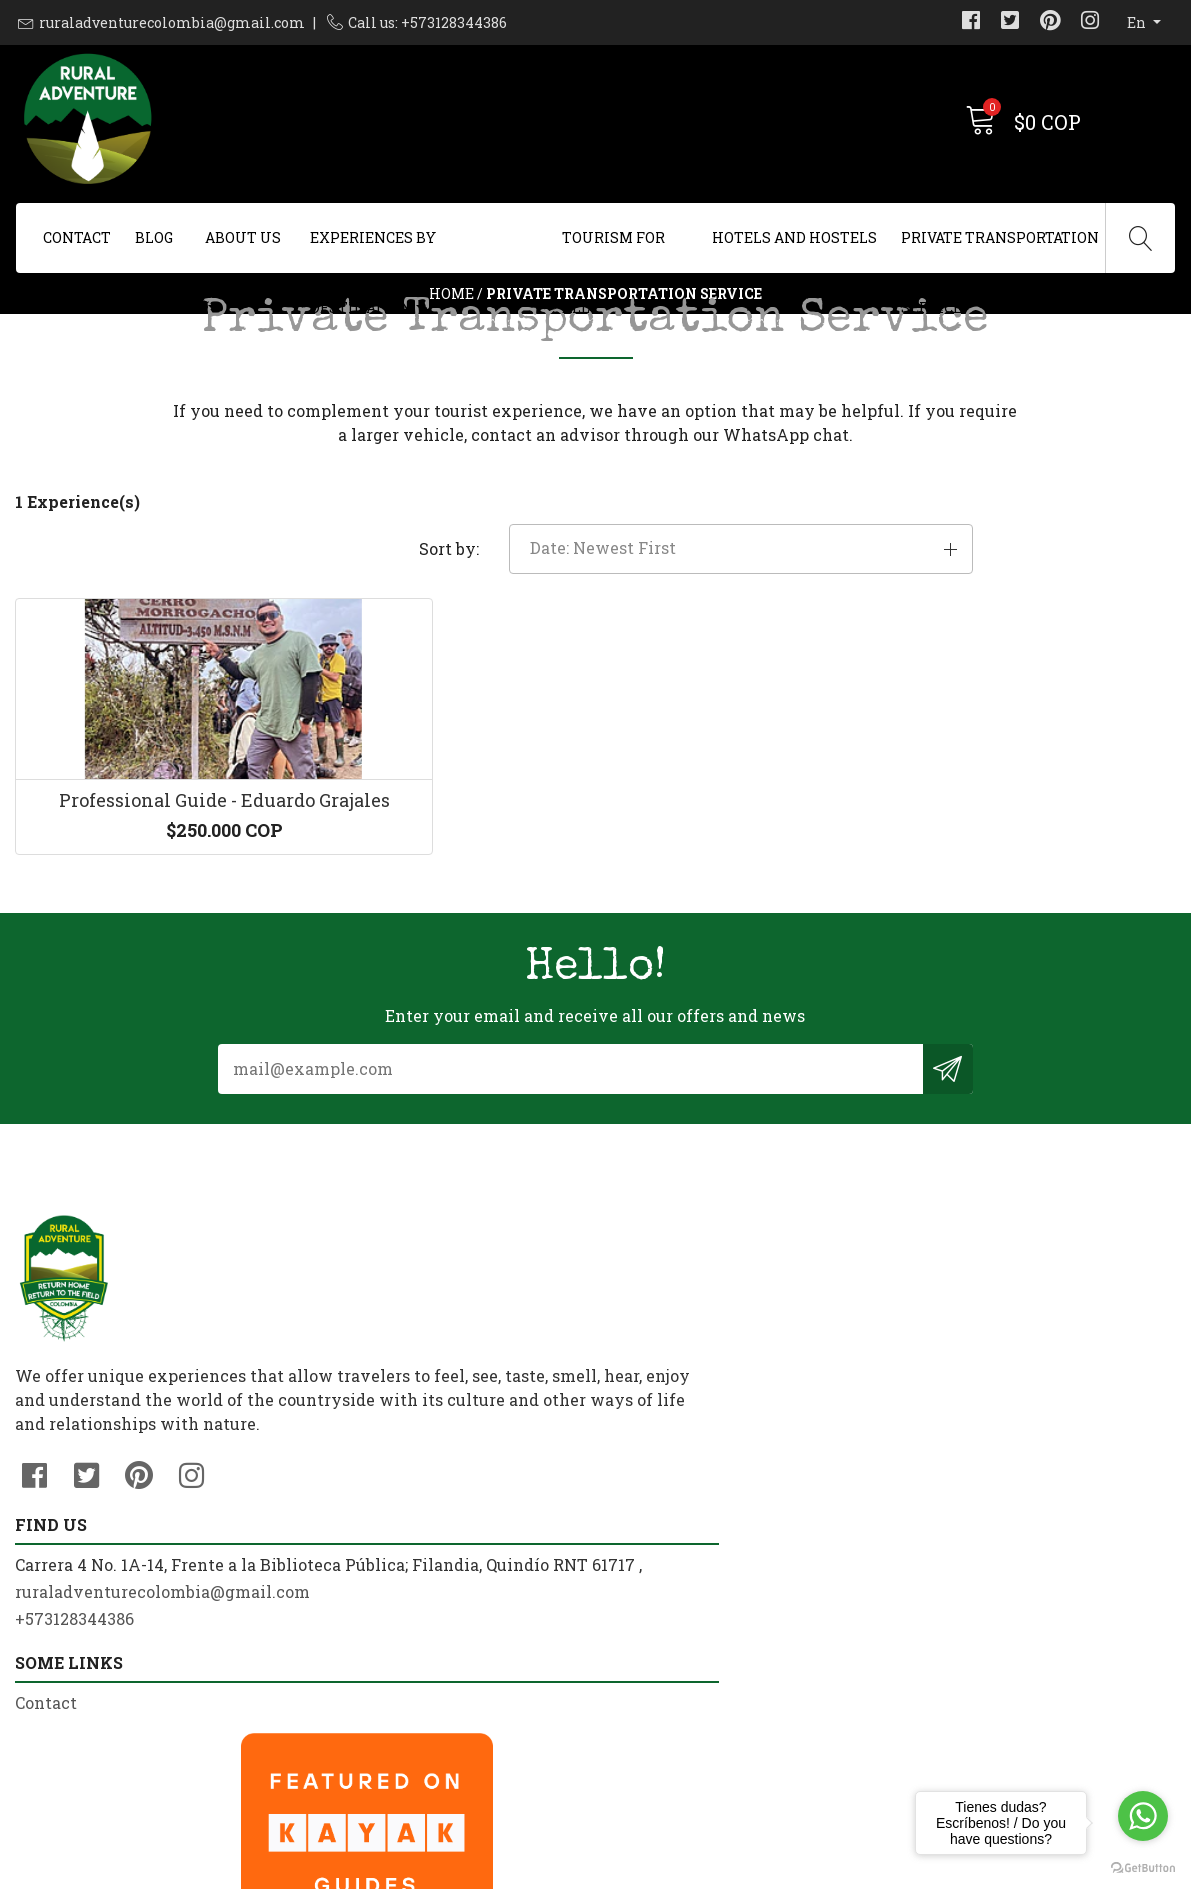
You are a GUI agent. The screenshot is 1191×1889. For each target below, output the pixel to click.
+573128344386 (372, 1630)
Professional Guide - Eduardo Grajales (149, 984)
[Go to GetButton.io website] (1143, 1868)
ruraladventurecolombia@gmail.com (172, 22)
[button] (992, 673)
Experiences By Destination (373, 250)
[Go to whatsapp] (1143, 1816)
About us (243, 237)
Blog (154, 237)
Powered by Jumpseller (753, 1868)
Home (451, 344)
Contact (77, 237)
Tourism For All (613, 250)
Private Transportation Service (1000, 250)
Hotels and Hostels (794, 237)
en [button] (1138, 22)
